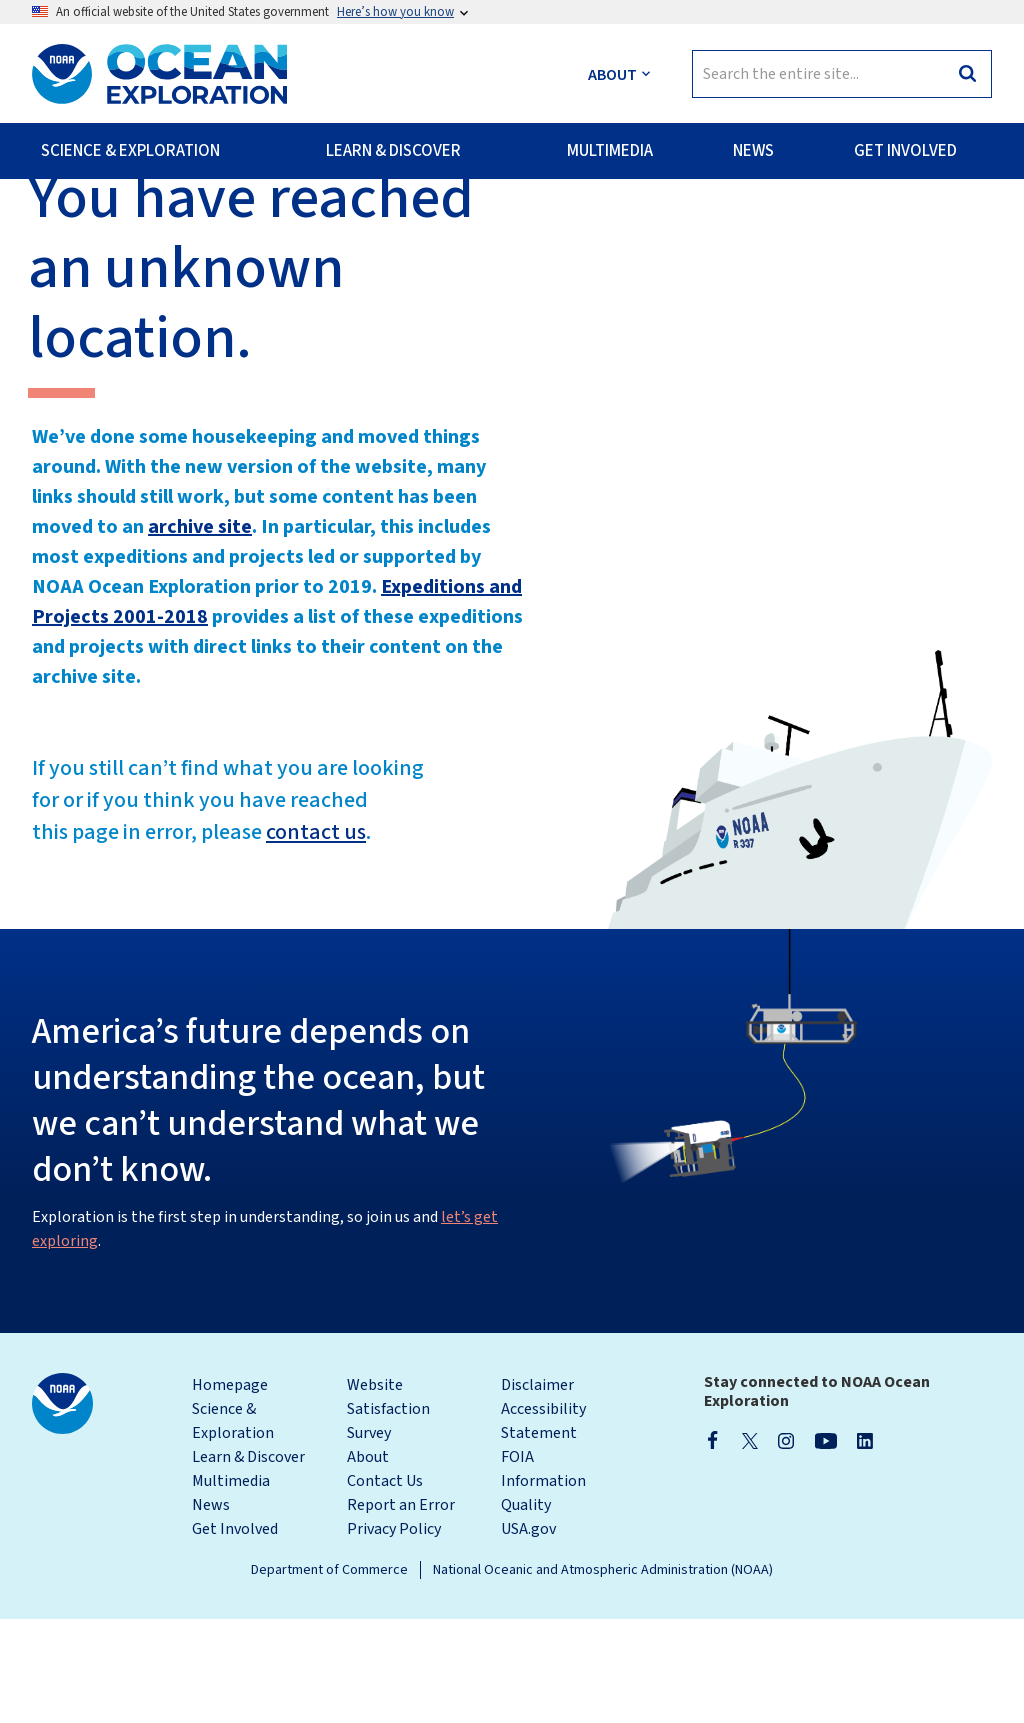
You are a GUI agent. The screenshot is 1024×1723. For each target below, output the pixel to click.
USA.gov (528, 1633)
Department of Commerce (329, 1674)
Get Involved (235, 1633)
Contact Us (385, 1585)
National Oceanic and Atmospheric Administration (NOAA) (603, 1674)
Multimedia (231, 1585)
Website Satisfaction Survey (388, 1513)
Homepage (230, 1489)
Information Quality (543, 1597)
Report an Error (401, 1609)
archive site (200, 631)
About (368, 1561)
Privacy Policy (394, 1633)
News (211, 1609)
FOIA (517, 1561)
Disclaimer (537, 1489)
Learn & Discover (248, 1561)
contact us (316, 936)
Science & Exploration (233, 1525)
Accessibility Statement (543, 1525)
